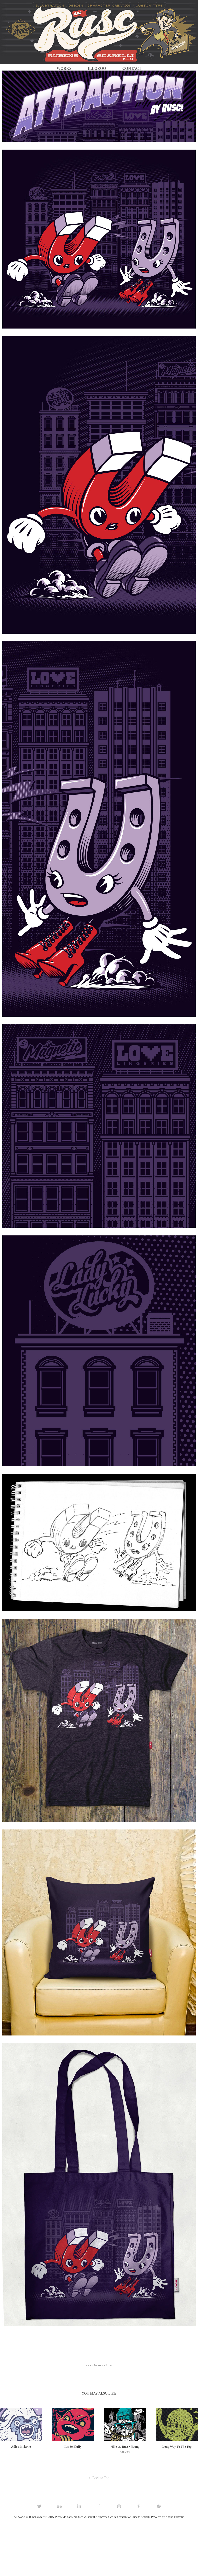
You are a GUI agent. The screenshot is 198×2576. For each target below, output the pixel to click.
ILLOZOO (97, 68)
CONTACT (132, 68)
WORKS (64, 68)
